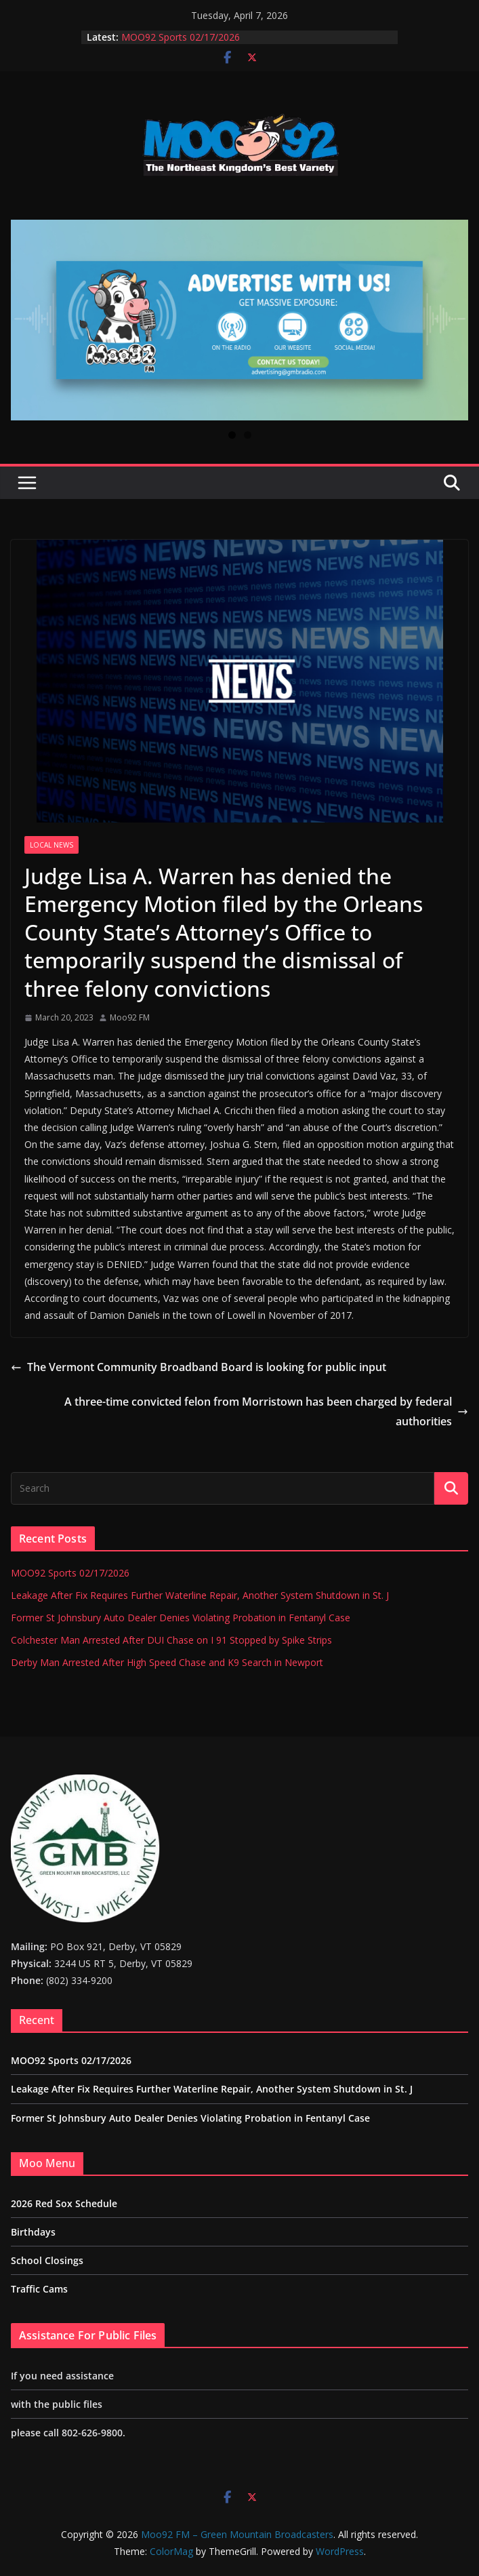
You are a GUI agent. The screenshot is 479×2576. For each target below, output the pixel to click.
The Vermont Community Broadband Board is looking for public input (198, 1367)
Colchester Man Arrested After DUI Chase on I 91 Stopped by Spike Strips (171, 1639)
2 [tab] (247, 435)
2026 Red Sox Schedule (64, 2203)
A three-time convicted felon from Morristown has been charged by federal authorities (266, 1411)
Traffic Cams (39, 2288)
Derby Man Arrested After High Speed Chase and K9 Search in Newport (167, 1662)
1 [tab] (232, 435)
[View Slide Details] (239, 320)
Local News (51, 845)
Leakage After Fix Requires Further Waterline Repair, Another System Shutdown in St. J (200, 1595)
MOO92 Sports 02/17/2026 (180, 37)
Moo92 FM (130, 1017)
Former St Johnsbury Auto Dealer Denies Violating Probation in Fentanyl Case (180, 1617)
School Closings (47, 2260)
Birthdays (33, 2231)
